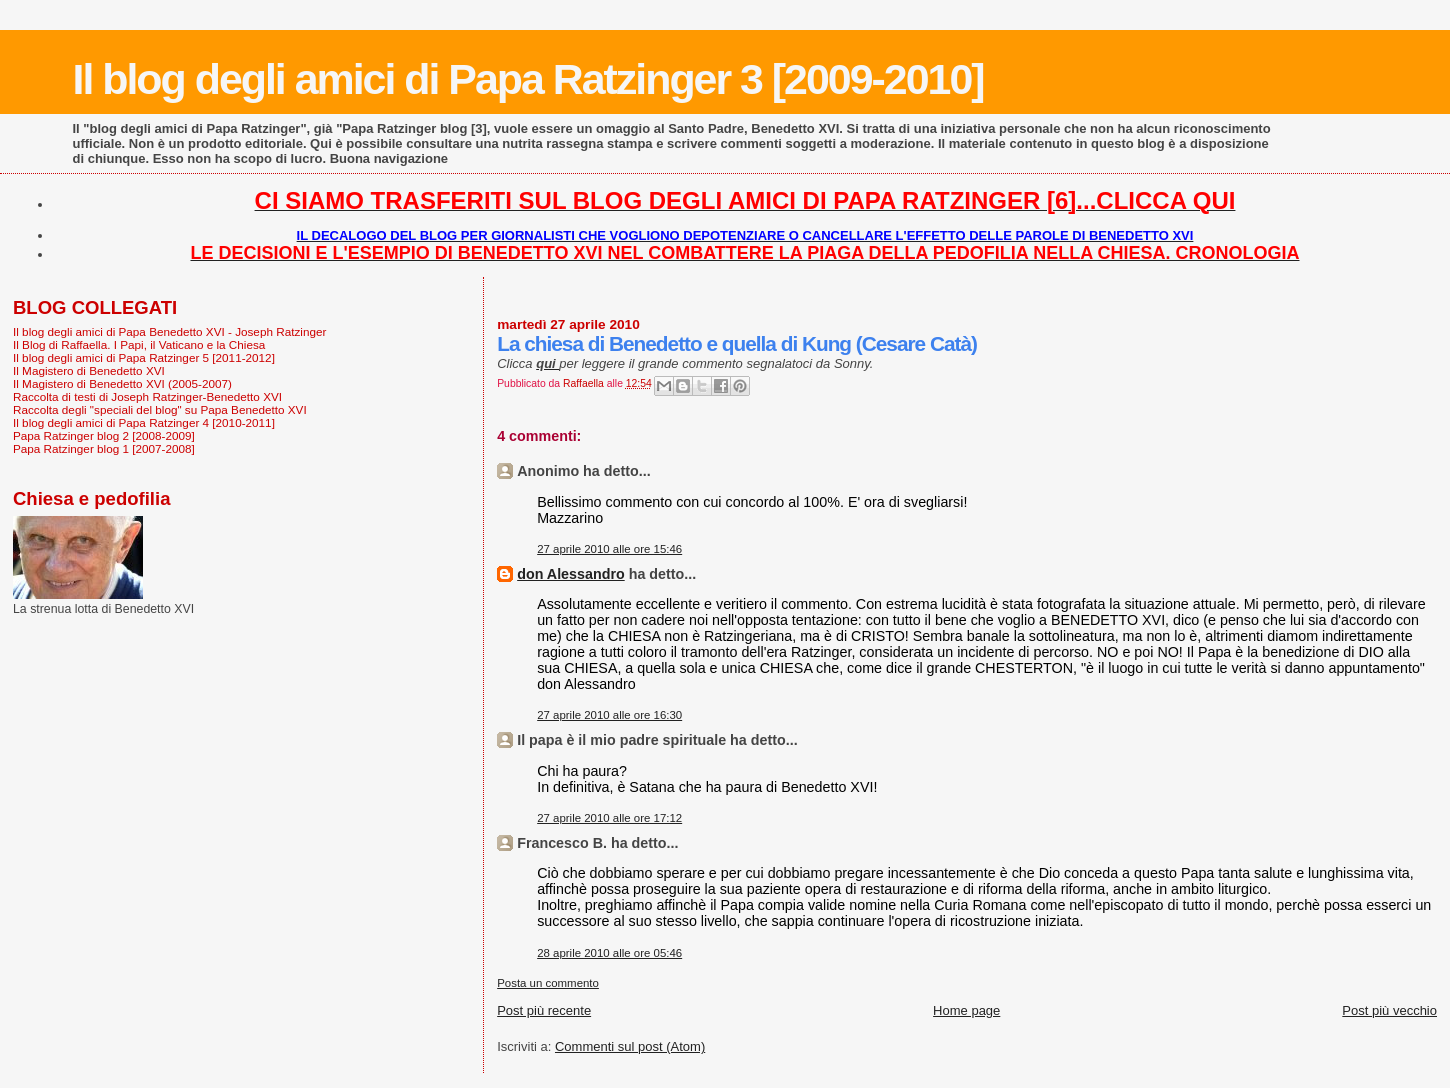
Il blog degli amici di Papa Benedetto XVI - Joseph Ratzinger (169, 331)
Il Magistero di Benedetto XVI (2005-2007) (122, 383)
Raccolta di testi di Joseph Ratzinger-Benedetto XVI (147, 396)
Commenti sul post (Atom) (630, 1046)
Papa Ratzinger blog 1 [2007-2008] (104, 448)
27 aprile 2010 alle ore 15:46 (609, 549)
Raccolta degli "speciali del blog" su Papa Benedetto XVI (160, 409)
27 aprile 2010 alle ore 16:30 (609, 715)
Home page (966, 1010)
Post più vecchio (1389, 1010)
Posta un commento (548, 983)
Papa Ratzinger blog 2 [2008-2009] (104, 435)
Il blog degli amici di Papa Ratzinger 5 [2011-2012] (144, 357)
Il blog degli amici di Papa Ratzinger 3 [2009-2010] (528, 79)
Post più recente (544, 1010)
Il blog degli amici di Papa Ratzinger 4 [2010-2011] (144, 422)
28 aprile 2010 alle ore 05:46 (609, 953)
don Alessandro (571, 574)
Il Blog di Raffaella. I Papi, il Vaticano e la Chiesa (139, 344)
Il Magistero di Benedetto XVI (89, 370)
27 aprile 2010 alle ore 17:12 (609, 818)
